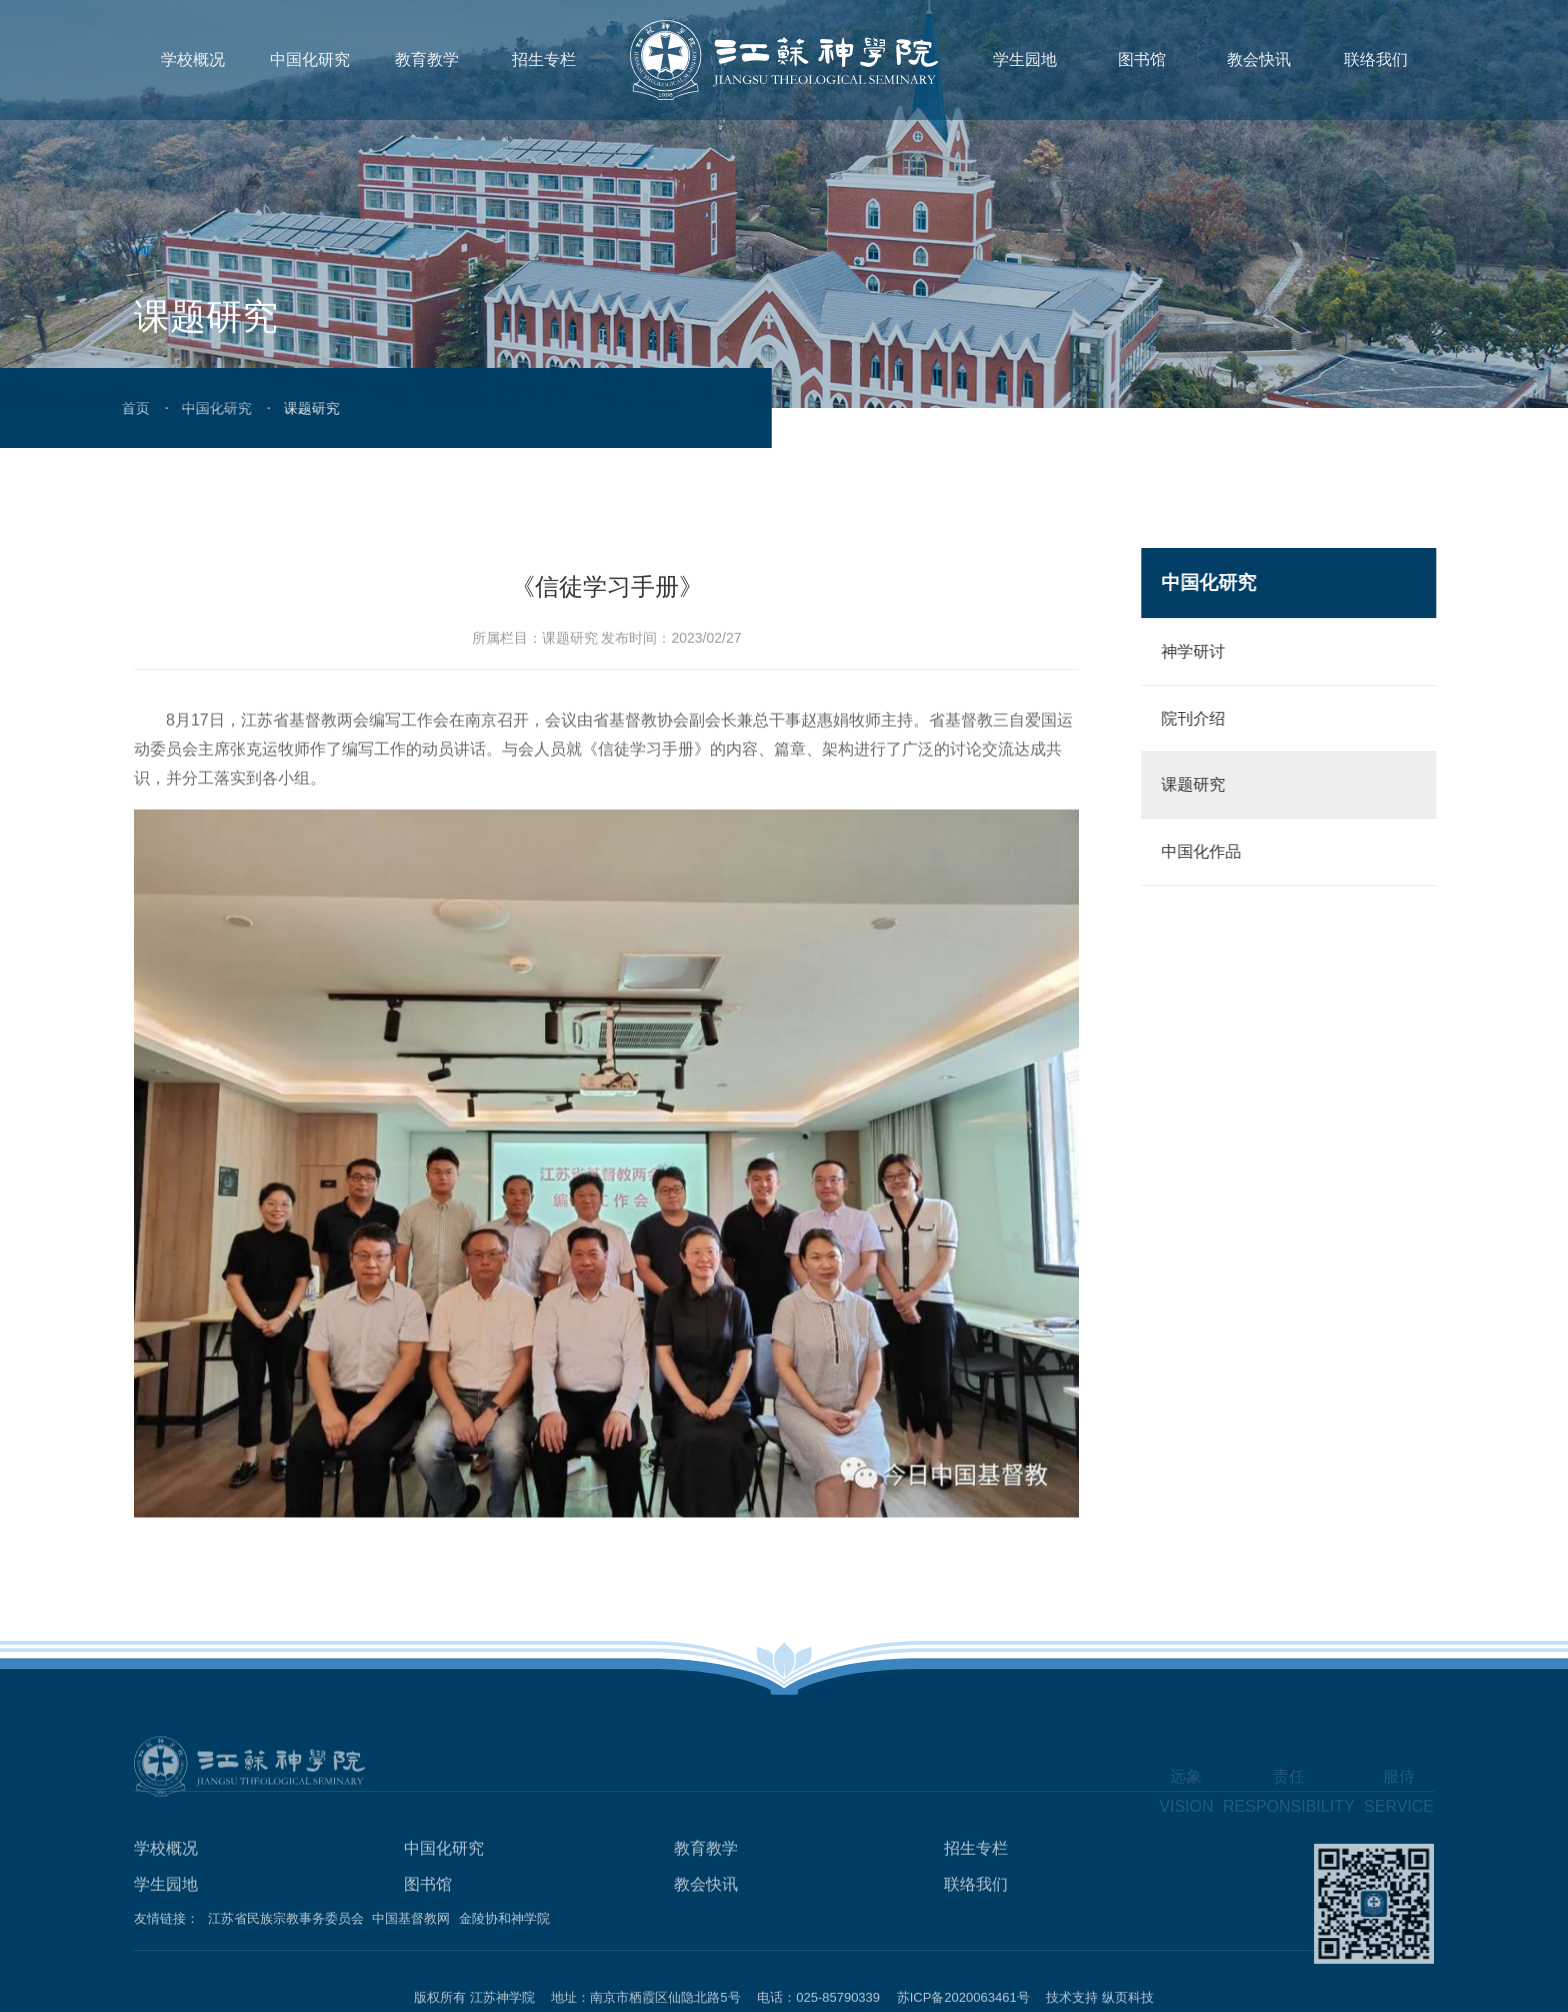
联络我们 (1376, 59)
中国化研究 (310, 59)
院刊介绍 (1204, 718)
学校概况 (193, 59)
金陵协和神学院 (504, 1923)
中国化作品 (1212, 851)
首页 (77, 408)
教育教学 (427, 59)
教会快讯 (1259, 59)
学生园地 (1025, 59)
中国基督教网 (411, 1923)
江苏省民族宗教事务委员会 (286, 1923)
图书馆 (1142, 59)
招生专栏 (544, 59)
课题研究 (1204, 784)
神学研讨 (1204, 651)
